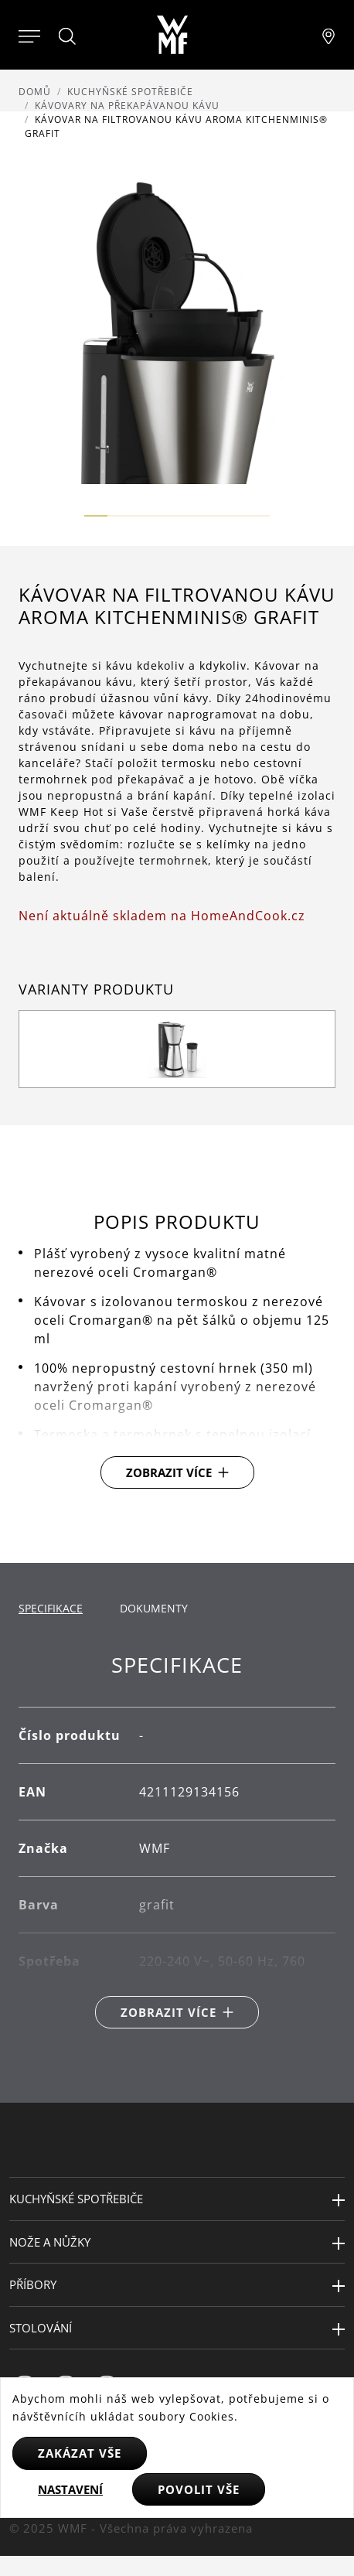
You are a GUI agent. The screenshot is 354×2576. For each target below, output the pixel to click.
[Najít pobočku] (328, 35)
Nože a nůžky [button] (49, 2242)
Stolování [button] (40, 2327)
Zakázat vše (79, 2453)
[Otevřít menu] (29, 34)
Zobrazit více (169, 1472)
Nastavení (70, 2489)
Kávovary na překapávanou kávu (127, 105)
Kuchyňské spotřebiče (130, 91)
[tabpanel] (177, 1840)
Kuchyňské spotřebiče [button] (76, 2198)
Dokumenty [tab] (154, 1608)
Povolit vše (199, 2489)
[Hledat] (68, 36)
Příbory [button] (32, 2284)
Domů (35, 91)
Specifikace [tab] (51, 1608)
